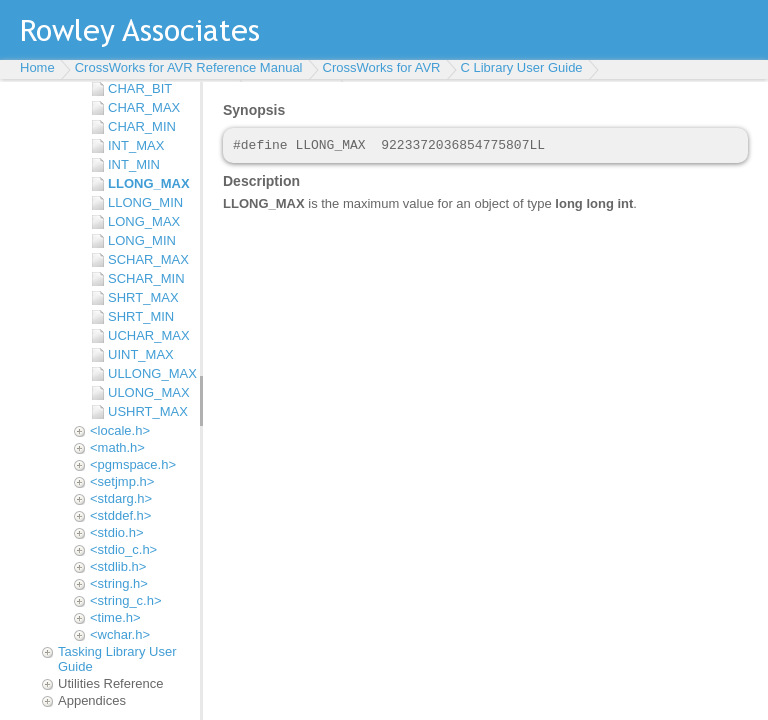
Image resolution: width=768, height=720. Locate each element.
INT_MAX (136, 145)
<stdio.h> (117, 532)
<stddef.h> (120, 515)
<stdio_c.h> (123, 549)
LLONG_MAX (149, 183)
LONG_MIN (142, 240)
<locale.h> (120, 430)
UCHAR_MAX (149, 335)
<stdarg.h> (121, 498)
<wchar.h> (120, 634)
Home (37, 67)
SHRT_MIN (141, 316)
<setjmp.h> (122, 481)
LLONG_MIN (145, 202)
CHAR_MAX (144, 107)
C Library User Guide (522, 67)
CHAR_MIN (142, 126)
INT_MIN (134, 164)
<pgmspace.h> (133, 464)
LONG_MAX (144, 221)
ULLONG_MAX (149, 373)
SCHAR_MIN (146, 278)
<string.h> (119, 583)
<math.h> (117, 447)
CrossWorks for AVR (382, 67)
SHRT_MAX (143, 297)
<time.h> (115, 617)
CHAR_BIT (140, 88)
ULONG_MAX (149, 392)
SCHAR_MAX (148, 259)
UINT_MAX (141, 354)
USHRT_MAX (148, 411)
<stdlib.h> (118, 566)
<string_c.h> (126, 600)
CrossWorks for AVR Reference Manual (189, 67)
